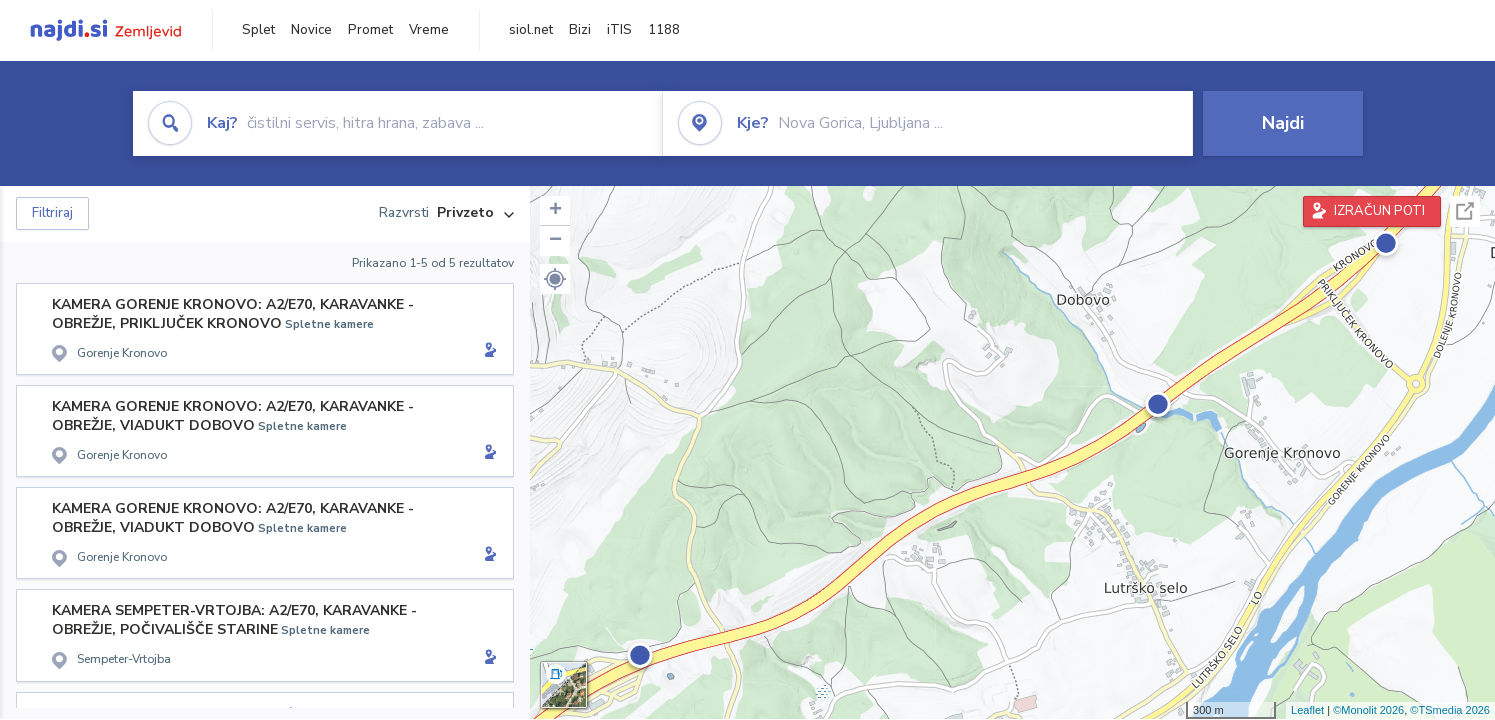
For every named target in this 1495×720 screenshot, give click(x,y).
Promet (370, 30)
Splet (258, 30)
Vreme (429, 30)
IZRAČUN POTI (1379, 211)
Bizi (580, 30)
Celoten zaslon (1465, 211)
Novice (311, 30)
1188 (664, 30)
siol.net (531, 30)
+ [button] (555, 211)
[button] (555, 279)
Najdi (1283, 123)
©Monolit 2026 (1368, 710)
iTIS (619, 30)
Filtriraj (52, 213)
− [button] (555, 241)
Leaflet (1307, 710)
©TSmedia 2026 (1450, 710)
